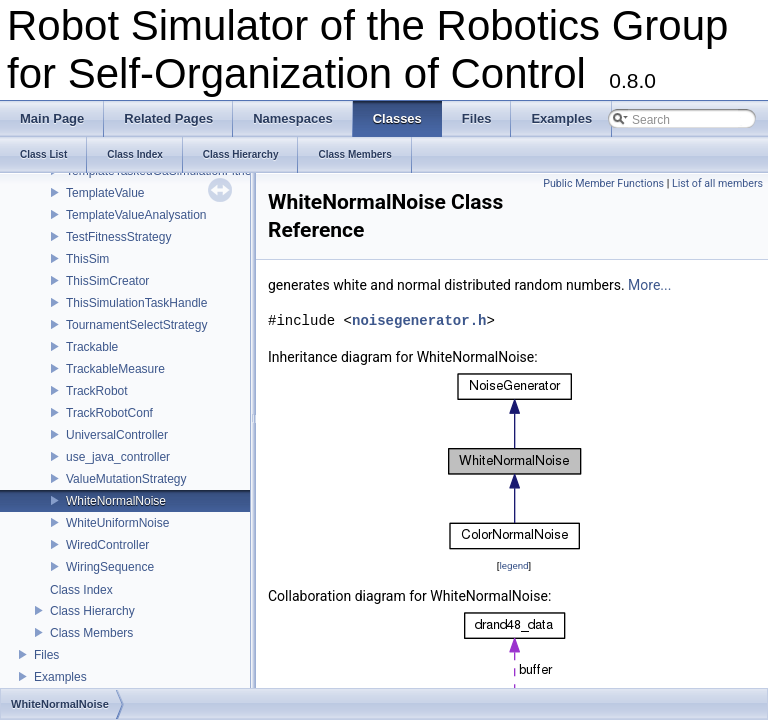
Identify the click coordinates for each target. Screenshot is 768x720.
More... (649, 285)
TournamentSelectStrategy (136, 325)
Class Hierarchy (92, 611)
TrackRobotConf (109, 413)
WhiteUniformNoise (117, 523)
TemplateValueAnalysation (136, 215)
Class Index (81, 590)
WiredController (107, 545)
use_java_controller (118, 457)
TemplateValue (105, 193)
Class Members (91, 633)
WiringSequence (110, 567)
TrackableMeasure (115, 369)
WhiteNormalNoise (116, 501)
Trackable (92, 347)
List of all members (717, 183)
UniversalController (117, 435)
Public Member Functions (603, 183)
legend (513, 565)
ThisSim (87, 259)
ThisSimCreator (107, 281)
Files (46, 655)
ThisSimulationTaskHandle (136, 303)
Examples (60, 677)
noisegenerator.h (419, 320)
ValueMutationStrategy (126, 479)
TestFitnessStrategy (118, 237)
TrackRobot (97, 391)
